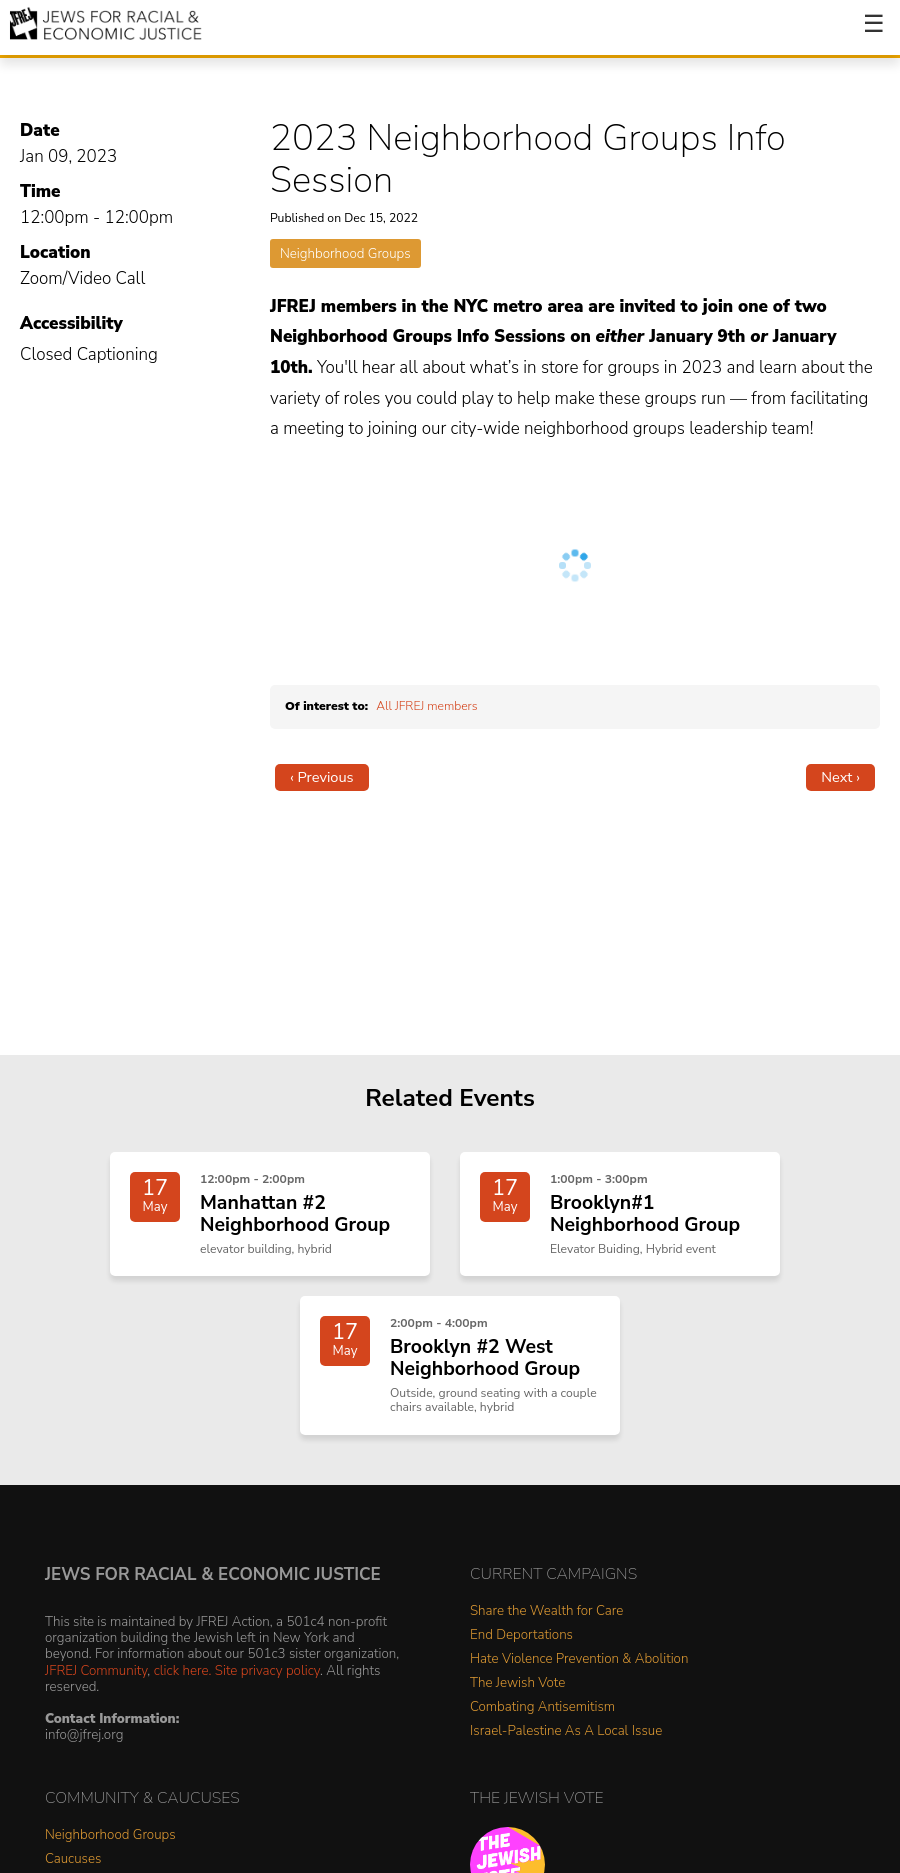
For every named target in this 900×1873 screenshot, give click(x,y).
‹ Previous (322, 777)
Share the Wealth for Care (546, 1611)
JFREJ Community (96, 1670)
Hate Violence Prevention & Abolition (579, 1659)
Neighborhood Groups (345, 253)
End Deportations (521, 1635)
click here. (183, 1670)
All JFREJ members (426, 706)
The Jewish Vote (517, 1683)
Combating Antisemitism (542, 1707)
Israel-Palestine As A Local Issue (566, 1731)
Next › (840, 777)
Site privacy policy (267, 1670)
